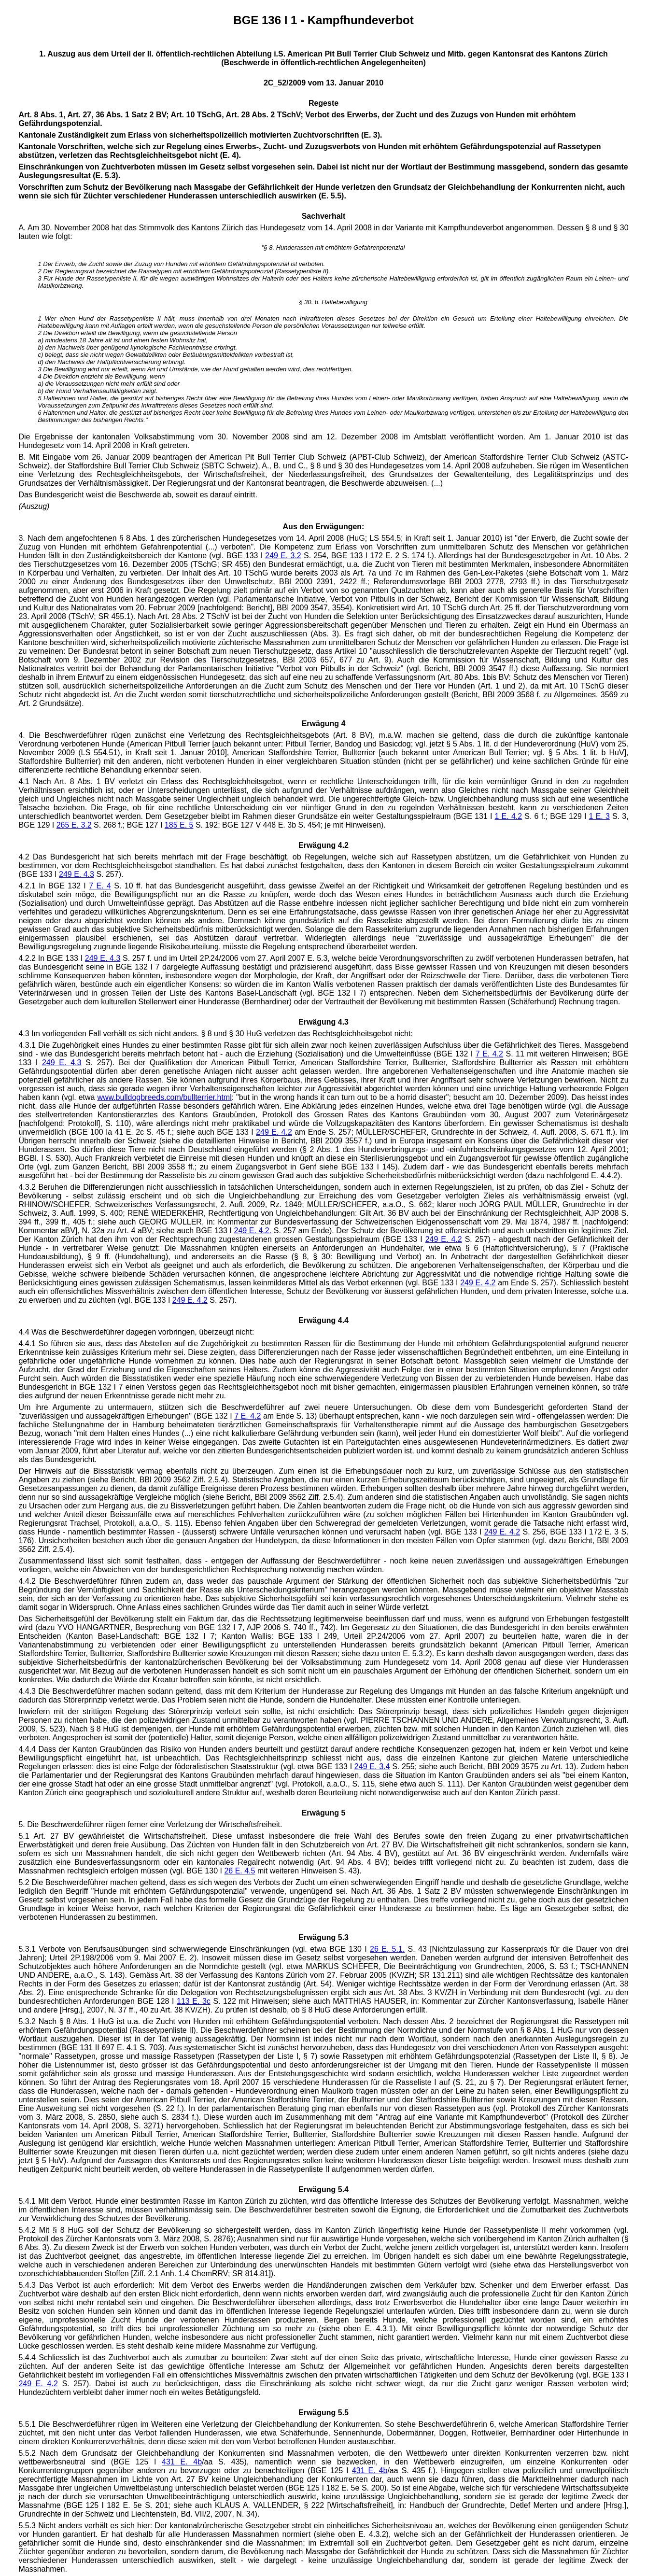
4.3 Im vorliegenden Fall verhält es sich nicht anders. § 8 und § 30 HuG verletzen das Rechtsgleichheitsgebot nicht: (215, 1033)
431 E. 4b (182, 2462)
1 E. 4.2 (508, 816)
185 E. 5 (179, 825)
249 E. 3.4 (372, 1766)
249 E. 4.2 (274, 1132)
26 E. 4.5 (239, 1871)
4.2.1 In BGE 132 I (53, 886)
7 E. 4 (100, 886)
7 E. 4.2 (489, 1054)
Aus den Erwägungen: (324, 526)
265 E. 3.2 (74, 825)
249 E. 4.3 (76, 874)
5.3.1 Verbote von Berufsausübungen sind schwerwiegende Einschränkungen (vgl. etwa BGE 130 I (194, 1949)
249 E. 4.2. (252, 1230)
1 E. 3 (599, 816)
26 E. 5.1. (387, 1949)
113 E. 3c (194, 2001)
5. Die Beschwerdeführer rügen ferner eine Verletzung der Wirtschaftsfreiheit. (150, 1824)
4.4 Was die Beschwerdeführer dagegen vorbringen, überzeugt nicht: (136, 1332)
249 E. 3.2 (283, 555)
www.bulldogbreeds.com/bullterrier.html (164, 1097)
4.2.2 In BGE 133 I (51, 958)
